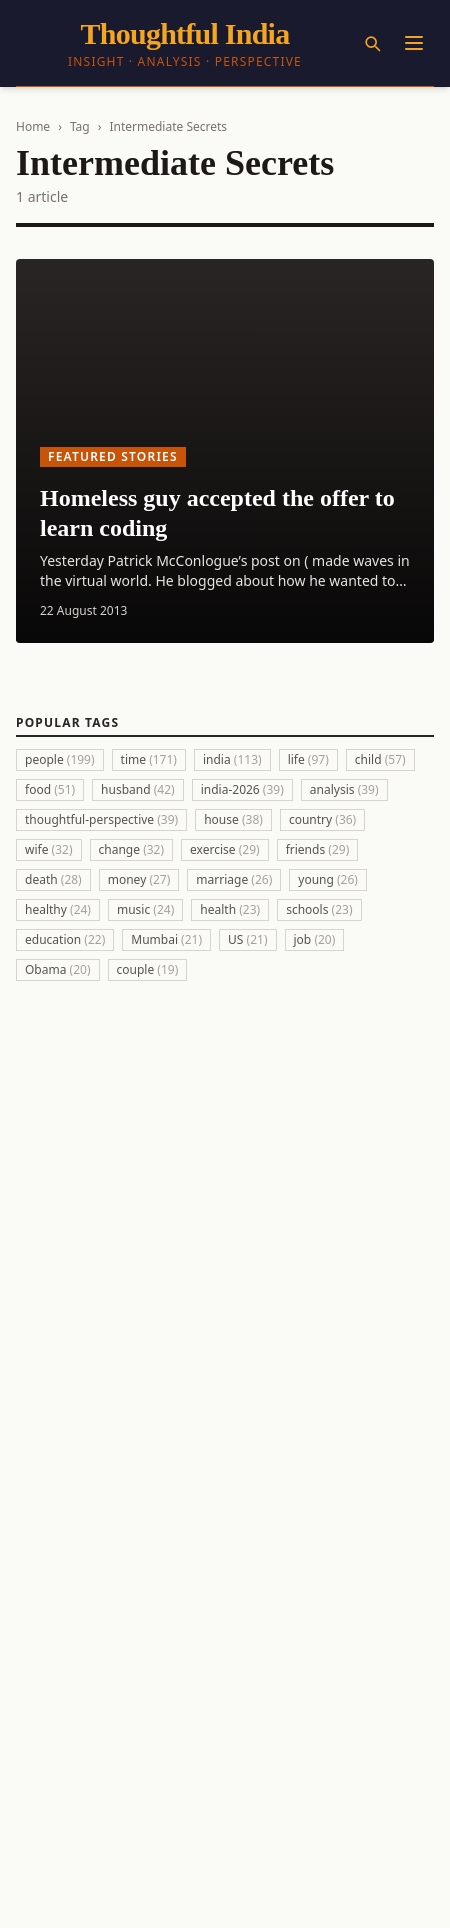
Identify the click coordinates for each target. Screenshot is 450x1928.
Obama (58, 969)
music (145, 909)
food (50, 789)
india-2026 (242, 789)
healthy (58, 909)
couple (148, 969)
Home (33, 126)
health (230, 909)
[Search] (372, 43)
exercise (225, 849)
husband (138, 789)
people (60, 759)
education (65, 939)
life (308, 759)
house (233, 819)
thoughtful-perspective (101, 819)
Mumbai (166, 939)
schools (319, 909)
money (139, 879)
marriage (234, 879)
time (149, 759)
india (232, 759)
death (53, 879)
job (315, 939)
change (132, 849)
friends (318, 849)
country (322, 819)
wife (49, 849)
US (247, 939)
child (380, 759)
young (328, 879)
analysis (344, 789)
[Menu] (414, 43)
